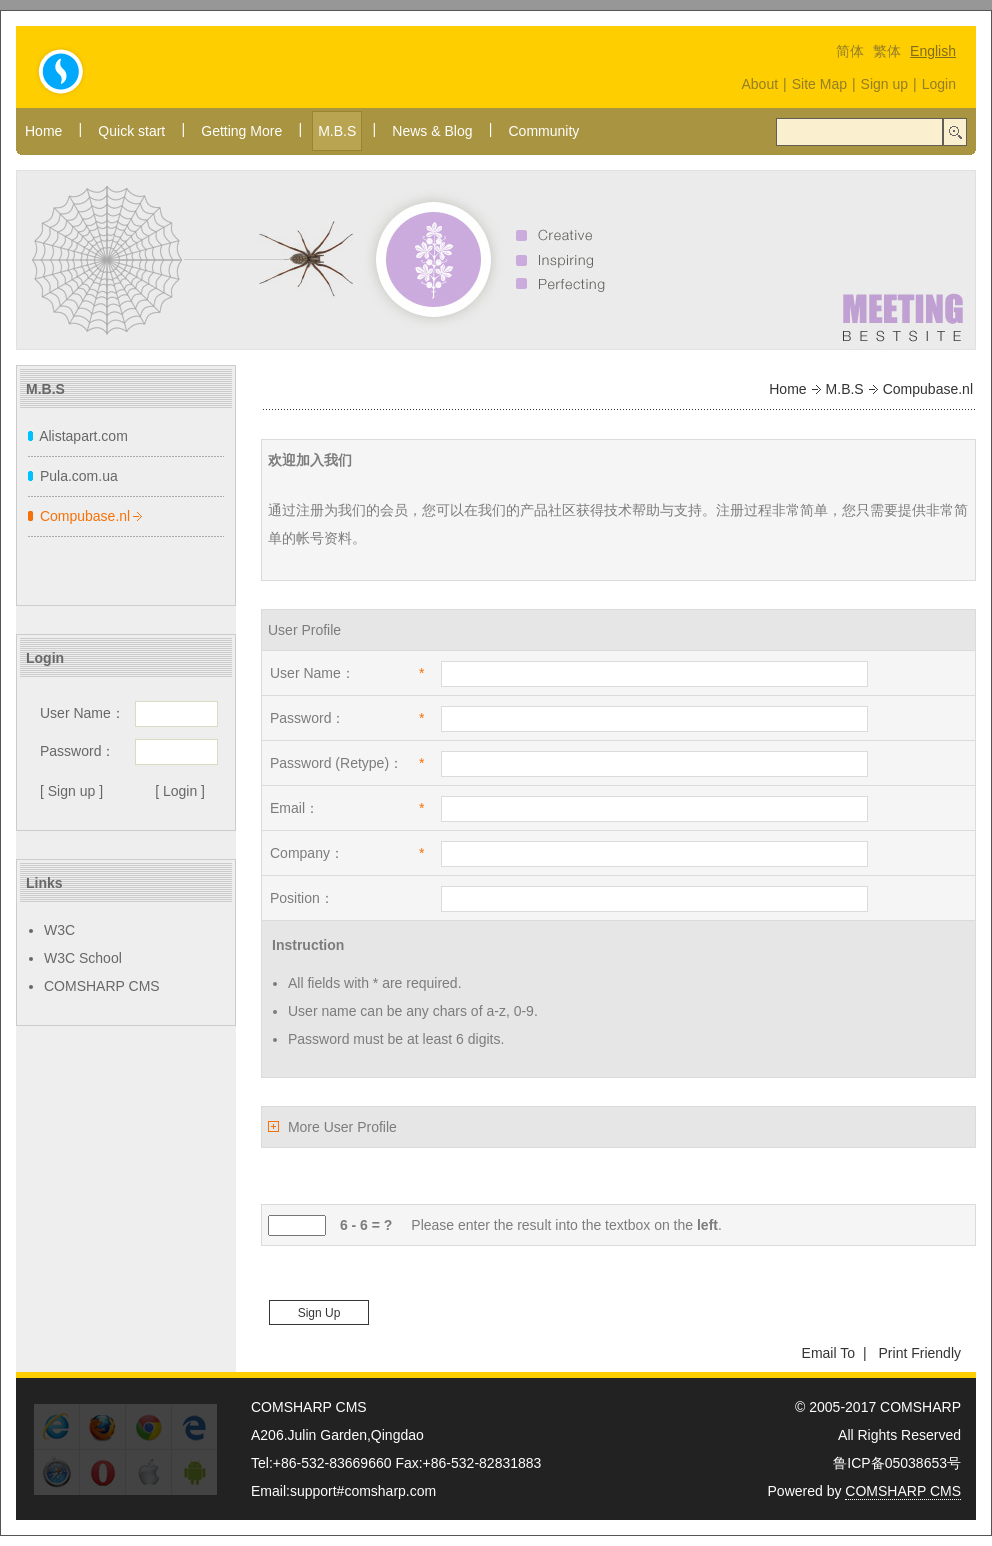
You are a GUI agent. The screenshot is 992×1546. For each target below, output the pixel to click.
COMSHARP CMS (102, 986)
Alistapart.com (83, 436)
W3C (59, 930)
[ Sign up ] (71, 791)
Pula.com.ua (79, 476)
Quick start (131, 131)
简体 (850, 51)
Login (939, 84)
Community (543, 131)
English (933, 51)
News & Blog (432, 131)
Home (43, 131)
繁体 (887, 51)
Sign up (884, 84)
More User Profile (342, 1127)
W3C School (83, 958)
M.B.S (337, 131)
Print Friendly (920, 1353)
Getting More (241, 131)
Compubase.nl (85, 516)
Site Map (819, 84)
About (759, 84)
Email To (828, 1353)
